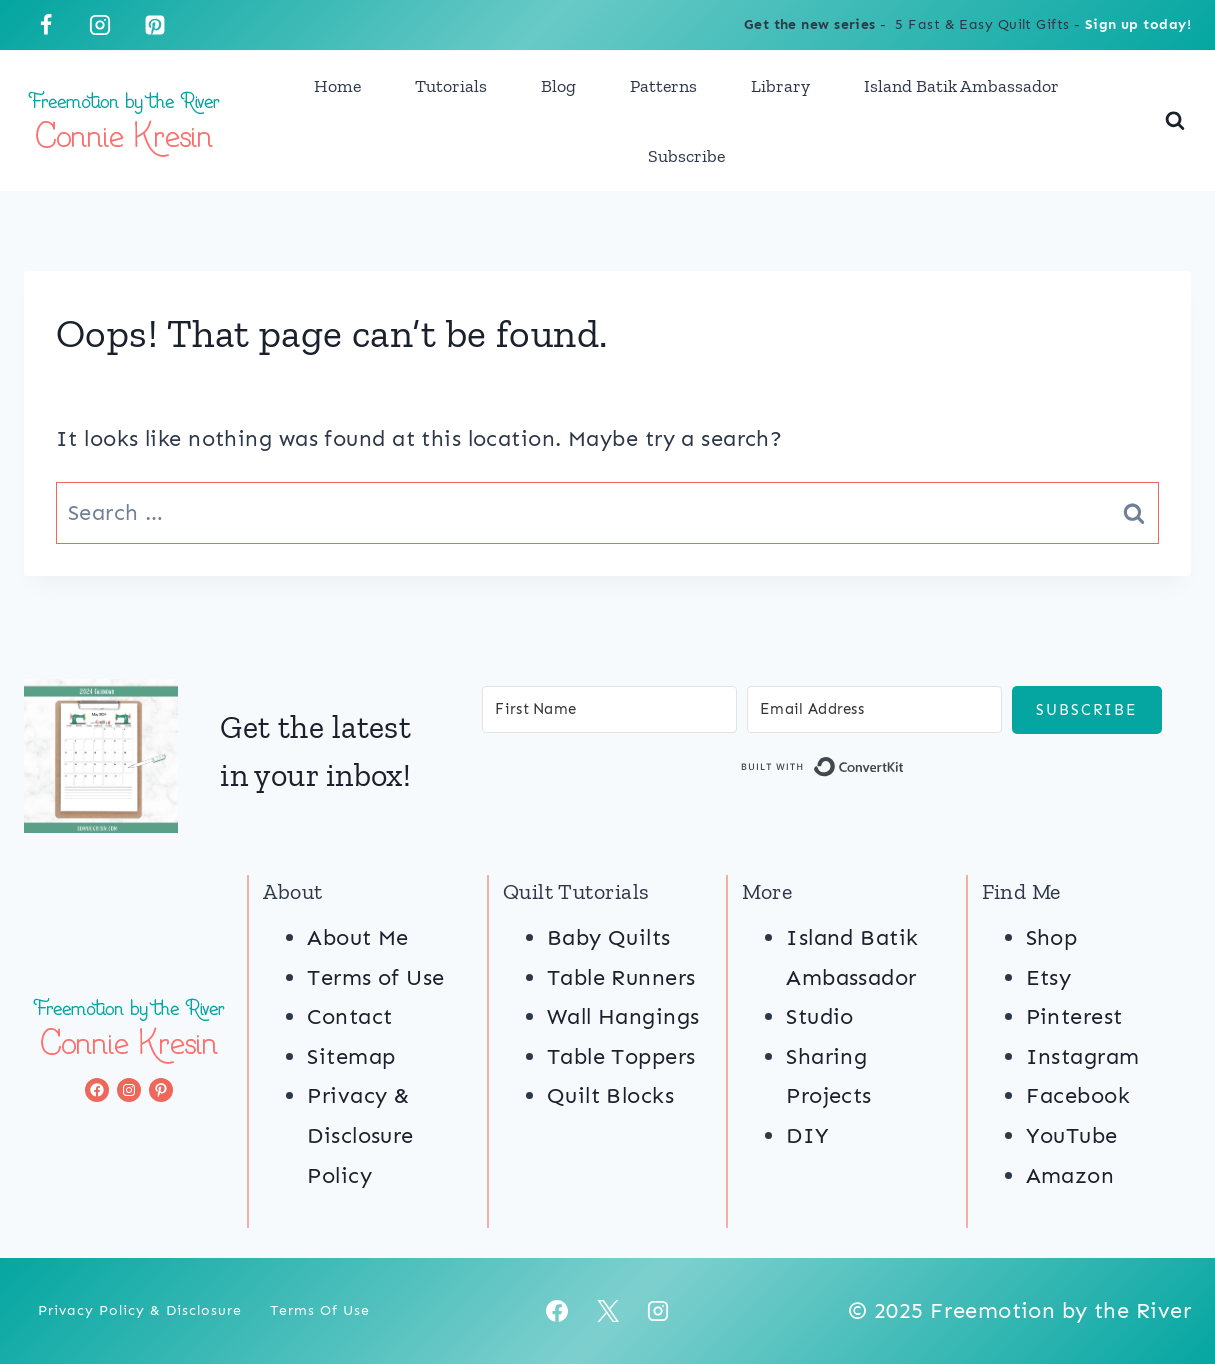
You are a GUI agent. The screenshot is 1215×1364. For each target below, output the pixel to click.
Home (337, 86)
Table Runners (621, 977)
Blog (558, 86)
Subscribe (686, 156)
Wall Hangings (623, 1016)
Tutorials (451, 86)
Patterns (663, 86)
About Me (358, 937)
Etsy (1049, 977)
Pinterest (1074, 1016)
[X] (608, 1311)
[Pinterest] (155, 25)
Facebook (1078, 1095)
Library (780, 86)
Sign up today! (1138, 24)
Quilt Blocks (610, 1095)
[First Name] (609, 709)
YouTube (1072, 1135)
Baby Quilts (609, 937)
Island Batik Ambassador (961, 86)
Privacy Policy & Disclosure (140, 1310)
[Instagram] (100, 25)
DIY (807, 1135)
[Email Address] (874, 709)
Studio (820, 1016)
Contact (349, 1016)
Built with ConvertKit (904, 770)
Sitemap (351, 1056)
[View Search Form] (1175, 121)
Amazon (1070, 1175)
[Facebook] (46, 25)
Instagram (1083, 1056)
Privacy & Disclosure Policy (360, 1135)
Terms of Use (375, 977)
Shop (1052, 937)
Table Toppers (621, 1056)
